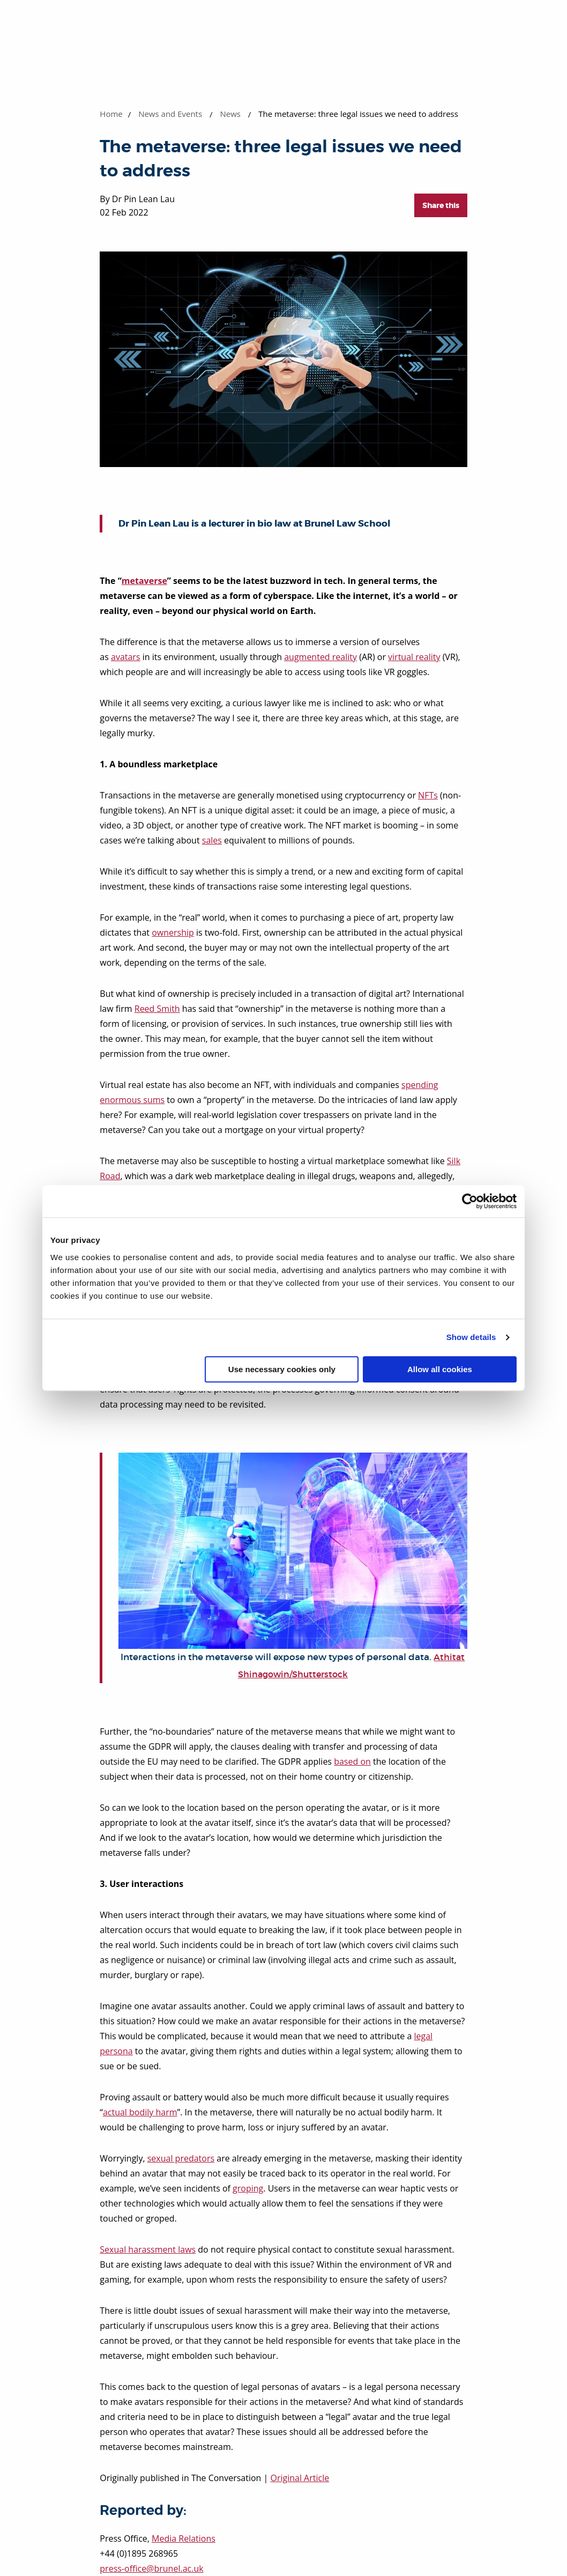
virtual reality (414, 657)
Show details (471, 1337)
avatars (125, 657)
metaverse (144, 581)
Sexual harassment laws (148, 2249)
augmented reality (320, 657)
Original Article (299, 2478)
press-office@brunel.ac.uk (151, 2568)
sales (212, 840)
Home (111, 113)
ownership (173, 932)
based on (352, 1761)
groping (248, 2188)
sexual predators (180, 2158)
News (230, 113)
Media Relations (183, 2538)
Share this (440, 205)
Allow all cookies (439, 1369)
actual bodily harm (140, 2112)
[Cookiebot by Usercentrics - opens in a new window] (470, 1201)
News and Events (170, 113)
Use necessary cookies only (281, 1369)
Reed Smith (157, 1009)
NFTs (428, 795)
